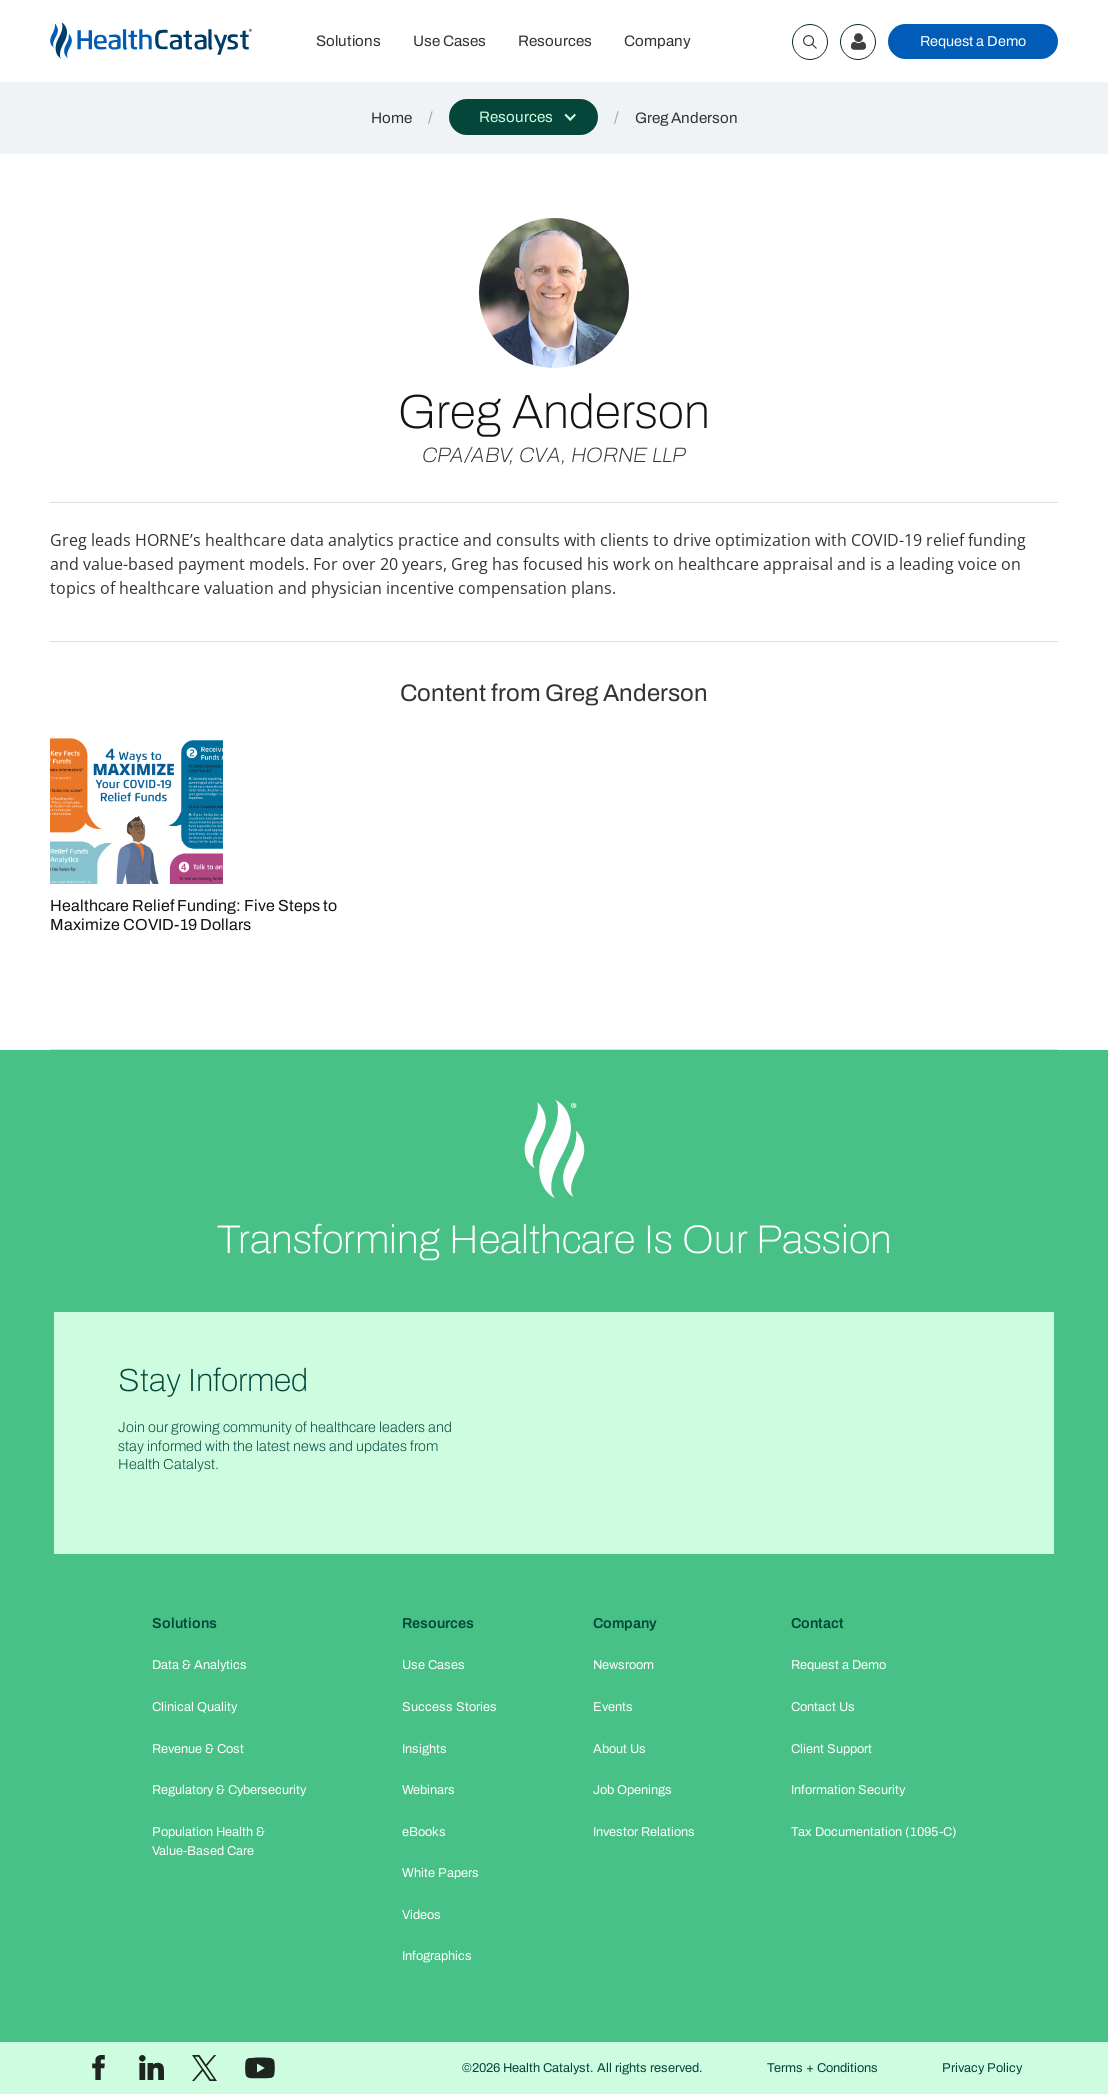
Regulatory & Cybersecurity (229, 1790)
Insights (424, 1749)
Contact (817, 1623)
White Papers (440, 1873)
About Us (619, 1749)
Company (657, 41)
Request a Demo (973, 41)
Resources (555, 41)
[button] (523, 117)
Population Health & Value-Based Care (208, 1841)
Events (613, 1707)
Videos (421, 1915)
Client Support (831, 1749)
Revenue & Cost (198, 1749)
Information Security (848, 1790)
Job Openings (632, 1790)
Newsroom (623, 1665)
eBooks (424, 1832)
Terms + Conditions (822, 2068)
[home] (175, 41)
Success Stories (449, 1707)
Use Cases (449, 41)
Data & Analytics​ (199, 1665)
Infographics (437, 1956)
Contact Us (823, 1707)
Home (391, 118)
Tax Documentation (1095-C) (874, 1832)
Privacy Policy (982, 2068)
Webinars (428, 1790)
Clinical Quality (194, 1707)
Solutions (348, 41)
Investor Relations (644, 1832)
